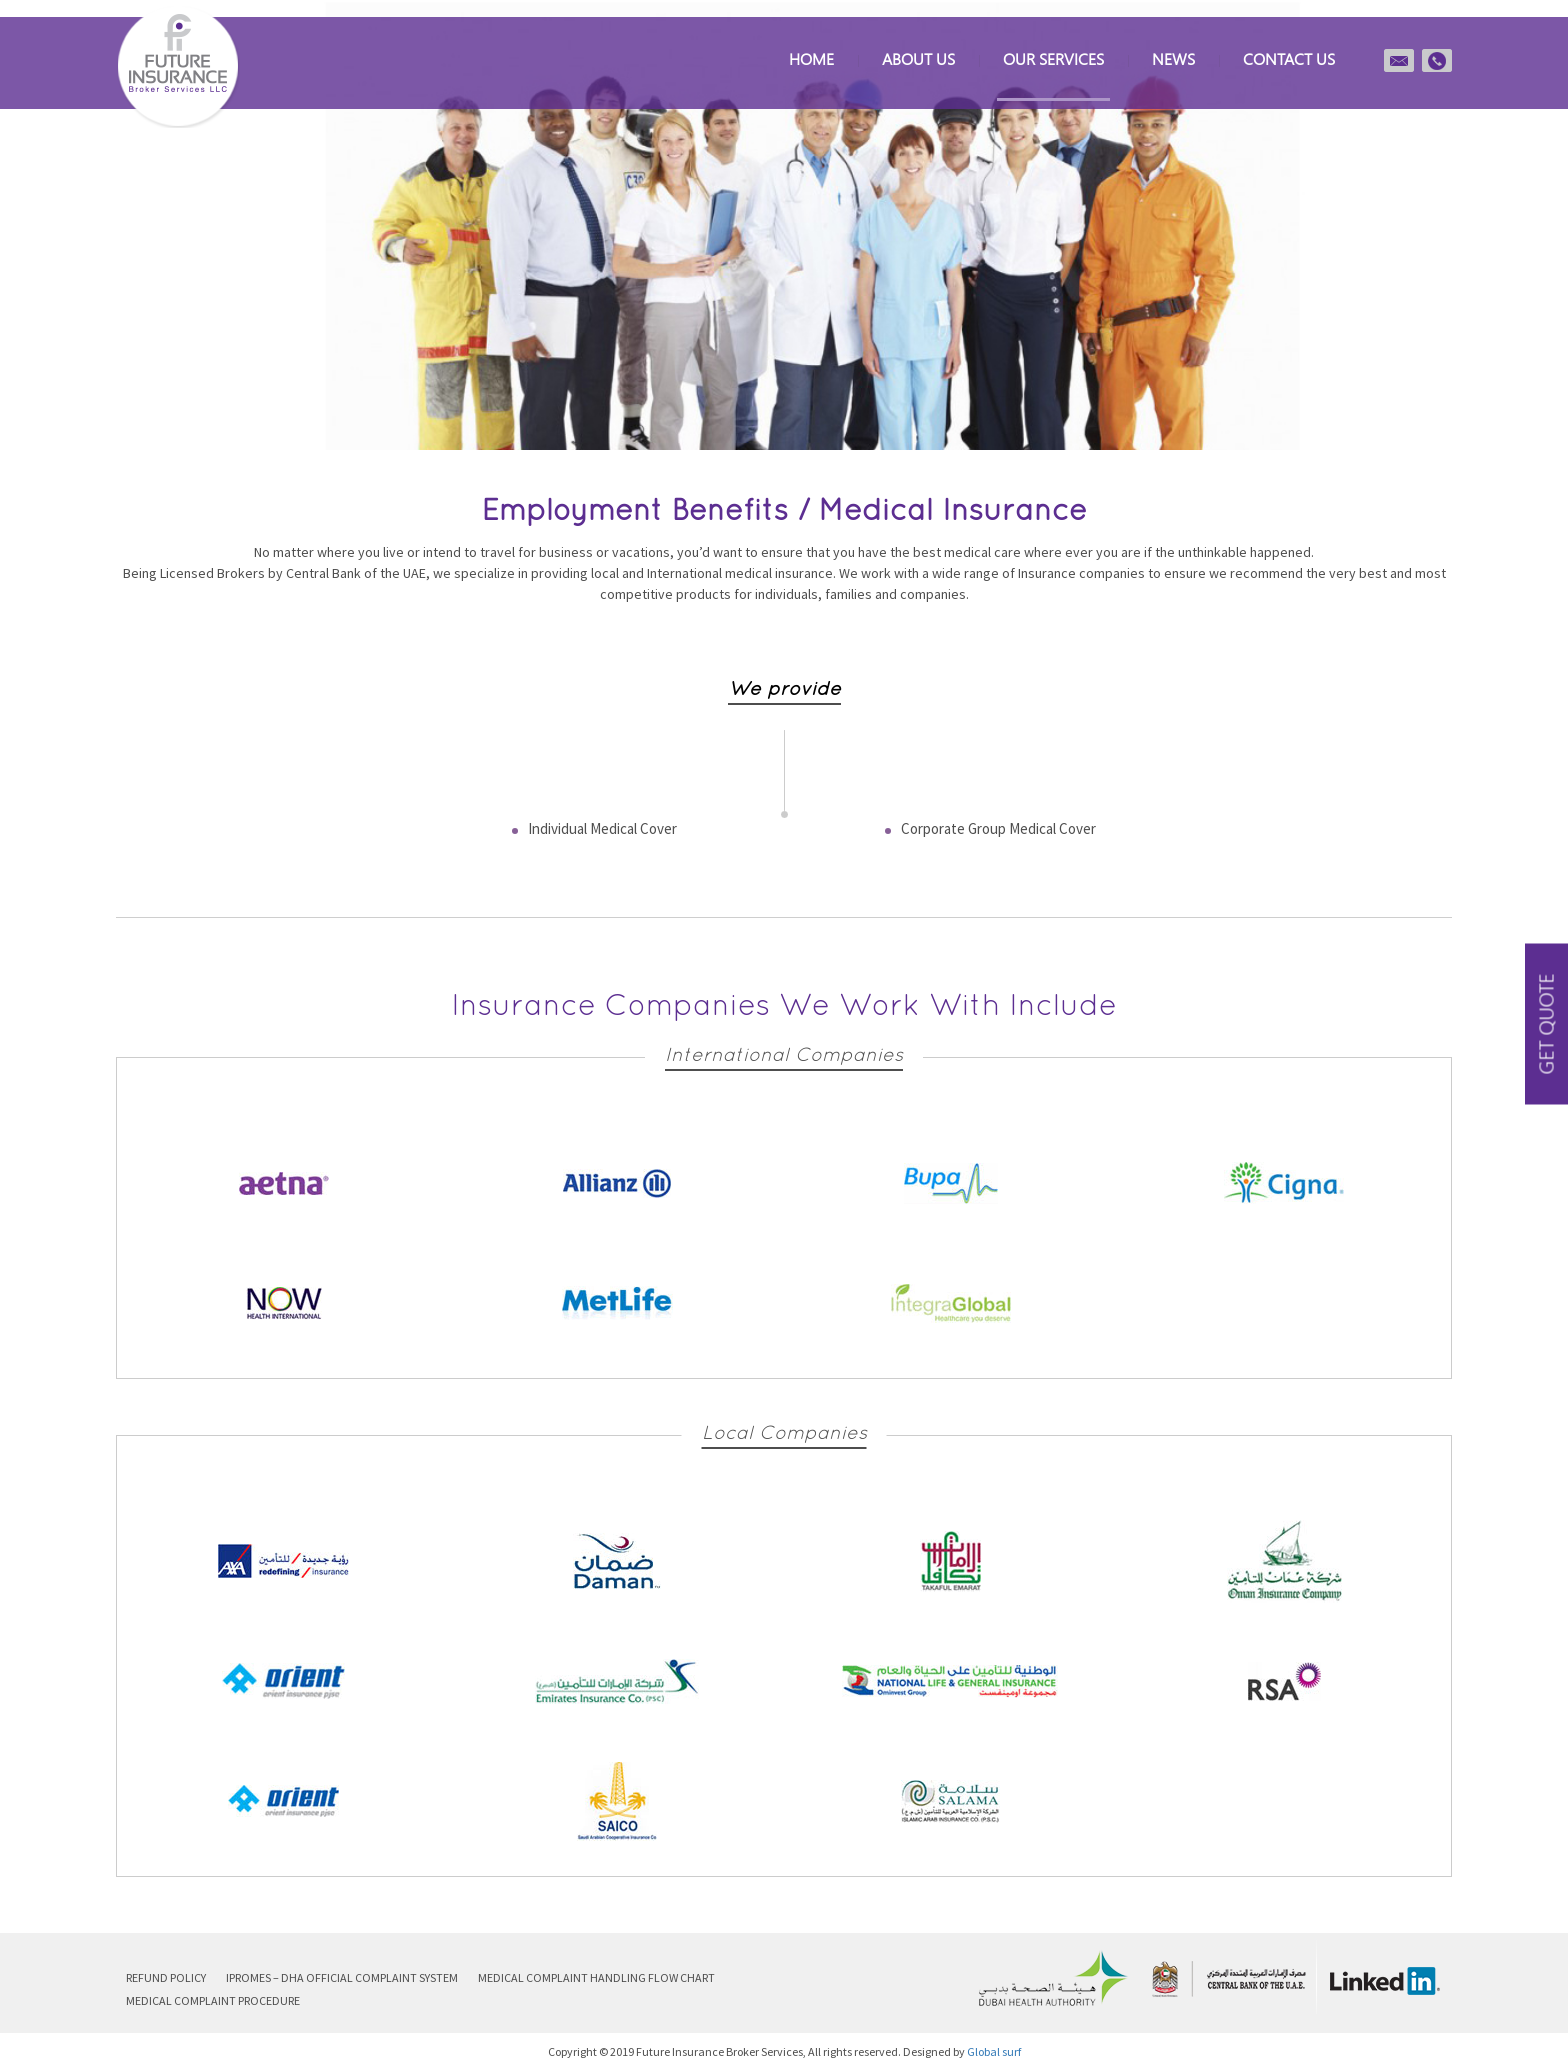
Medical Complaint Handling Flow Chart (596, 1977)
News (1173, 58)
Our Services (1053, 58)
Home (811, 58)
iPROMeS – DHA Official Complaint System (342, 1977)
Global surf (994, 2051)
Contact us (1289, 58)
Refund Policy (166, 1977)
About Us (918, 58)
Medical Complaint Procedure (213, 2000)
